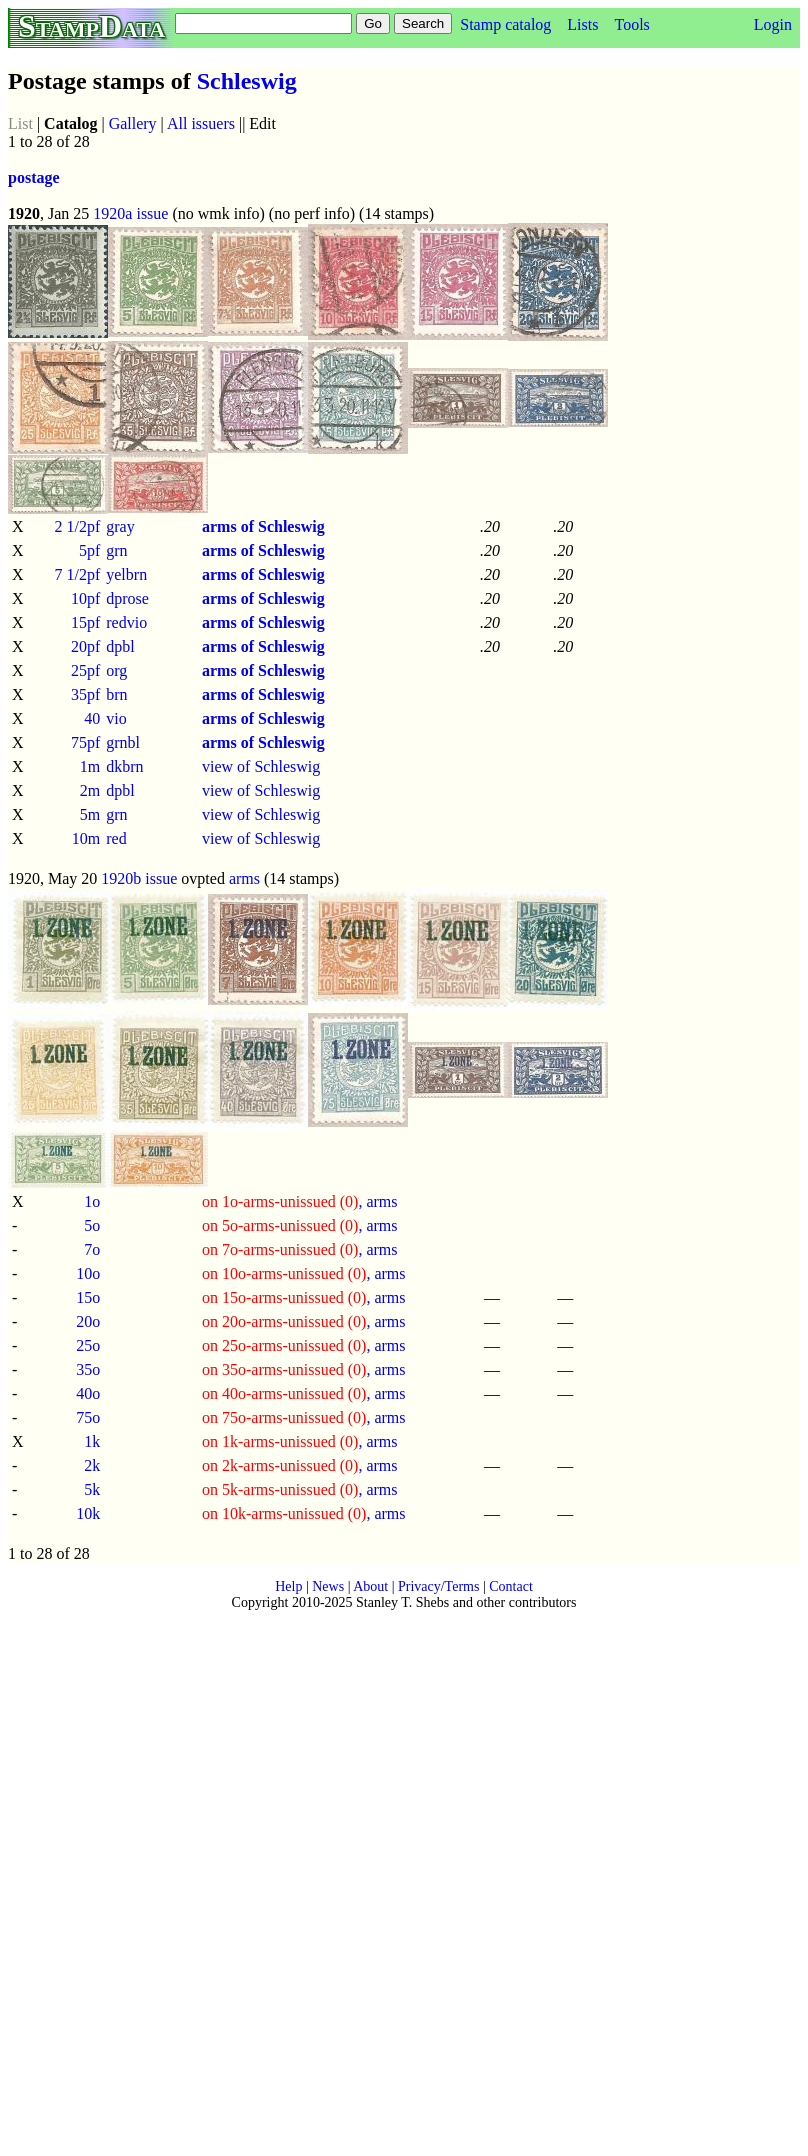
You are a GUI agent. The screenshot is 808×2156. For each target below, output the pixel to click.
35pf (85, 694)
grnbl (123, 742)
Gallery (133, 123)
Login (773, 24)
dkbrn (124, 766)
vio (116, 718)
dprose (127, 598)
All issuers (201, 123)
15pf (85, 622)
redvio (126, 622)
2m (90, 790)
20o (88, 1321)
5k (92, 1489)
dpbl (120, 646)
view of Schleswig (261, 766)
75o (88, 1417)
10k (88, 1513)
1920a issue (130, 213)
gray (120, 526)
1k (92, 1441)
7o (92, 1249)
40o (88, 1393)
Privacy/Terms (438, 1586)
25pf (85, 670)
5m (90, 814)
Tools (631, 24)
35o (88, 1369)
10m (86, 838)
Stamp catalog (505, 24)
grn (116, 550)
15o (88, 1297)
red (116, 838)
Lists (582, 24)
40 (92, 718)
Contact (511, 1586)
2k (92, 1465)
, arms (300, 1201)
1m (90, 766)
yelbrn (126, 574)
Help (288, 1586)
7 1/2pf (77, 574)
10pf (85, 598)
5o (92, 1225)
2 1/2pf (77, 526)
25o (88, 1345)
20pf (85, 646)
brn (116, 694)
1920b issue (139, 878)
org (116, 670)
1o (92, 1201)
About (370, 1586)
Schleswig (247, 81)
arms (244, 878)
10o (88, 1273)
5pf (89, 550)
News (328, 1586)
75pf (85, 742)
